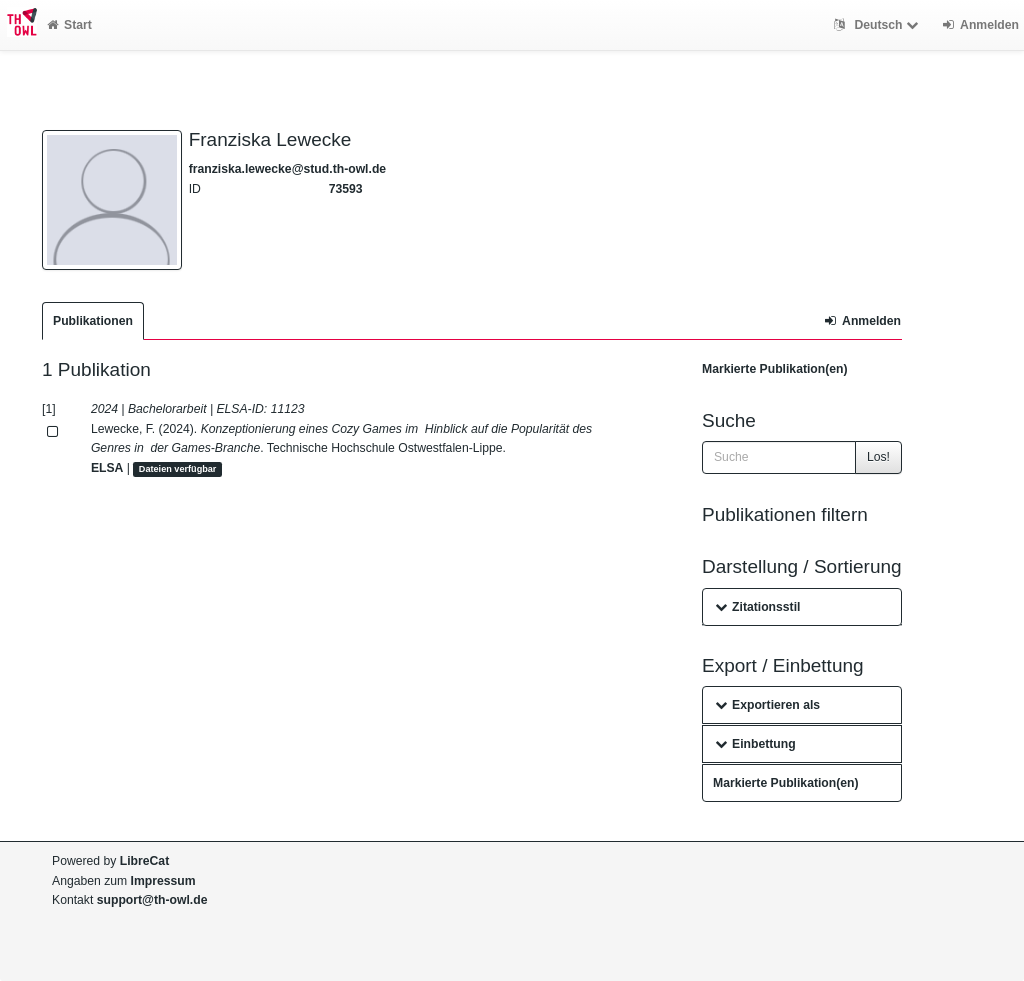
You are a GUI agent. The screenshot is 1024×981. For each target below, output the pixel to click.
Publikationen (93, 321)
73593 (346, 189)
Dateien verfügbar (178, 469)
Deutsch (878, 25)
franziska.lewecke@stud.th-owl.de (287, 169)
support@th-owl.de (152, 900)
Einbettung (755, 744)
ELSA (107, 468)
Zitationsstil (757, 607)
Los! (878, 457)
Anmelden (863, 321)
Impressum (163, 881)
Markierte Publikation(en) (775, 369)
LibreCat (144, 861)
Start (69, 25)
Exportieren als (767, 705)
